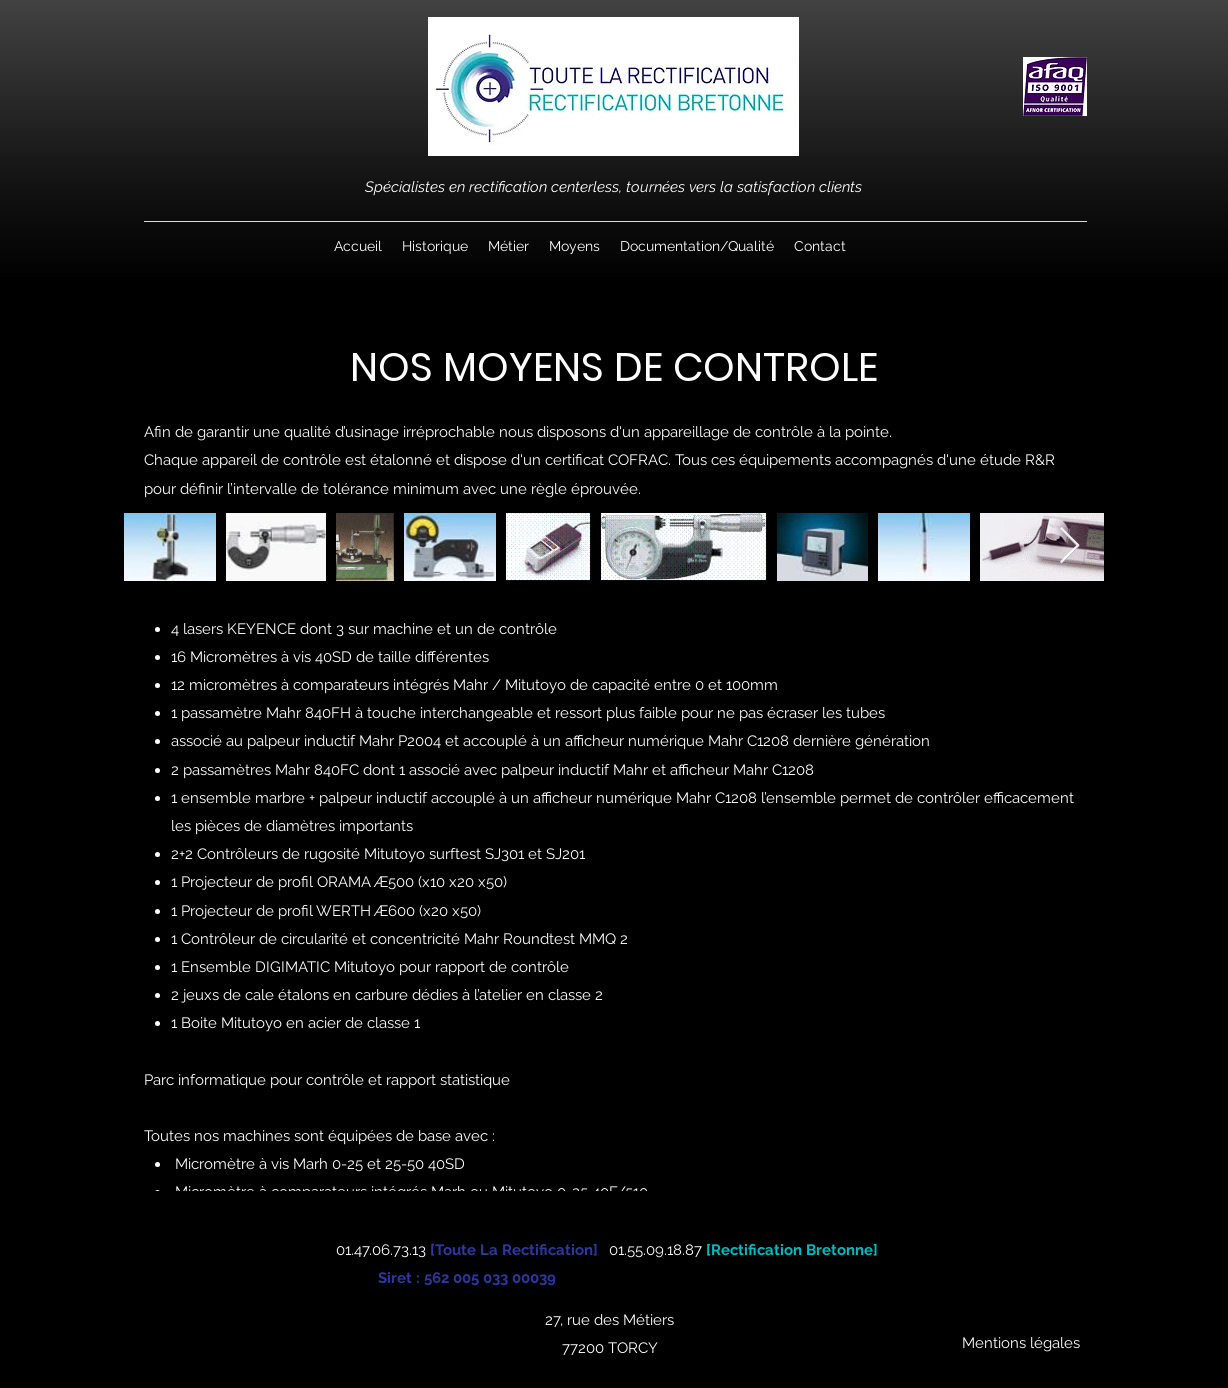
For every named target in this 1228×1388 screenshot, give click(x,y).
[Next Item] (1069, 546)
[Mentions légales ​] (1023, 1343)
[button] (508, 245)
